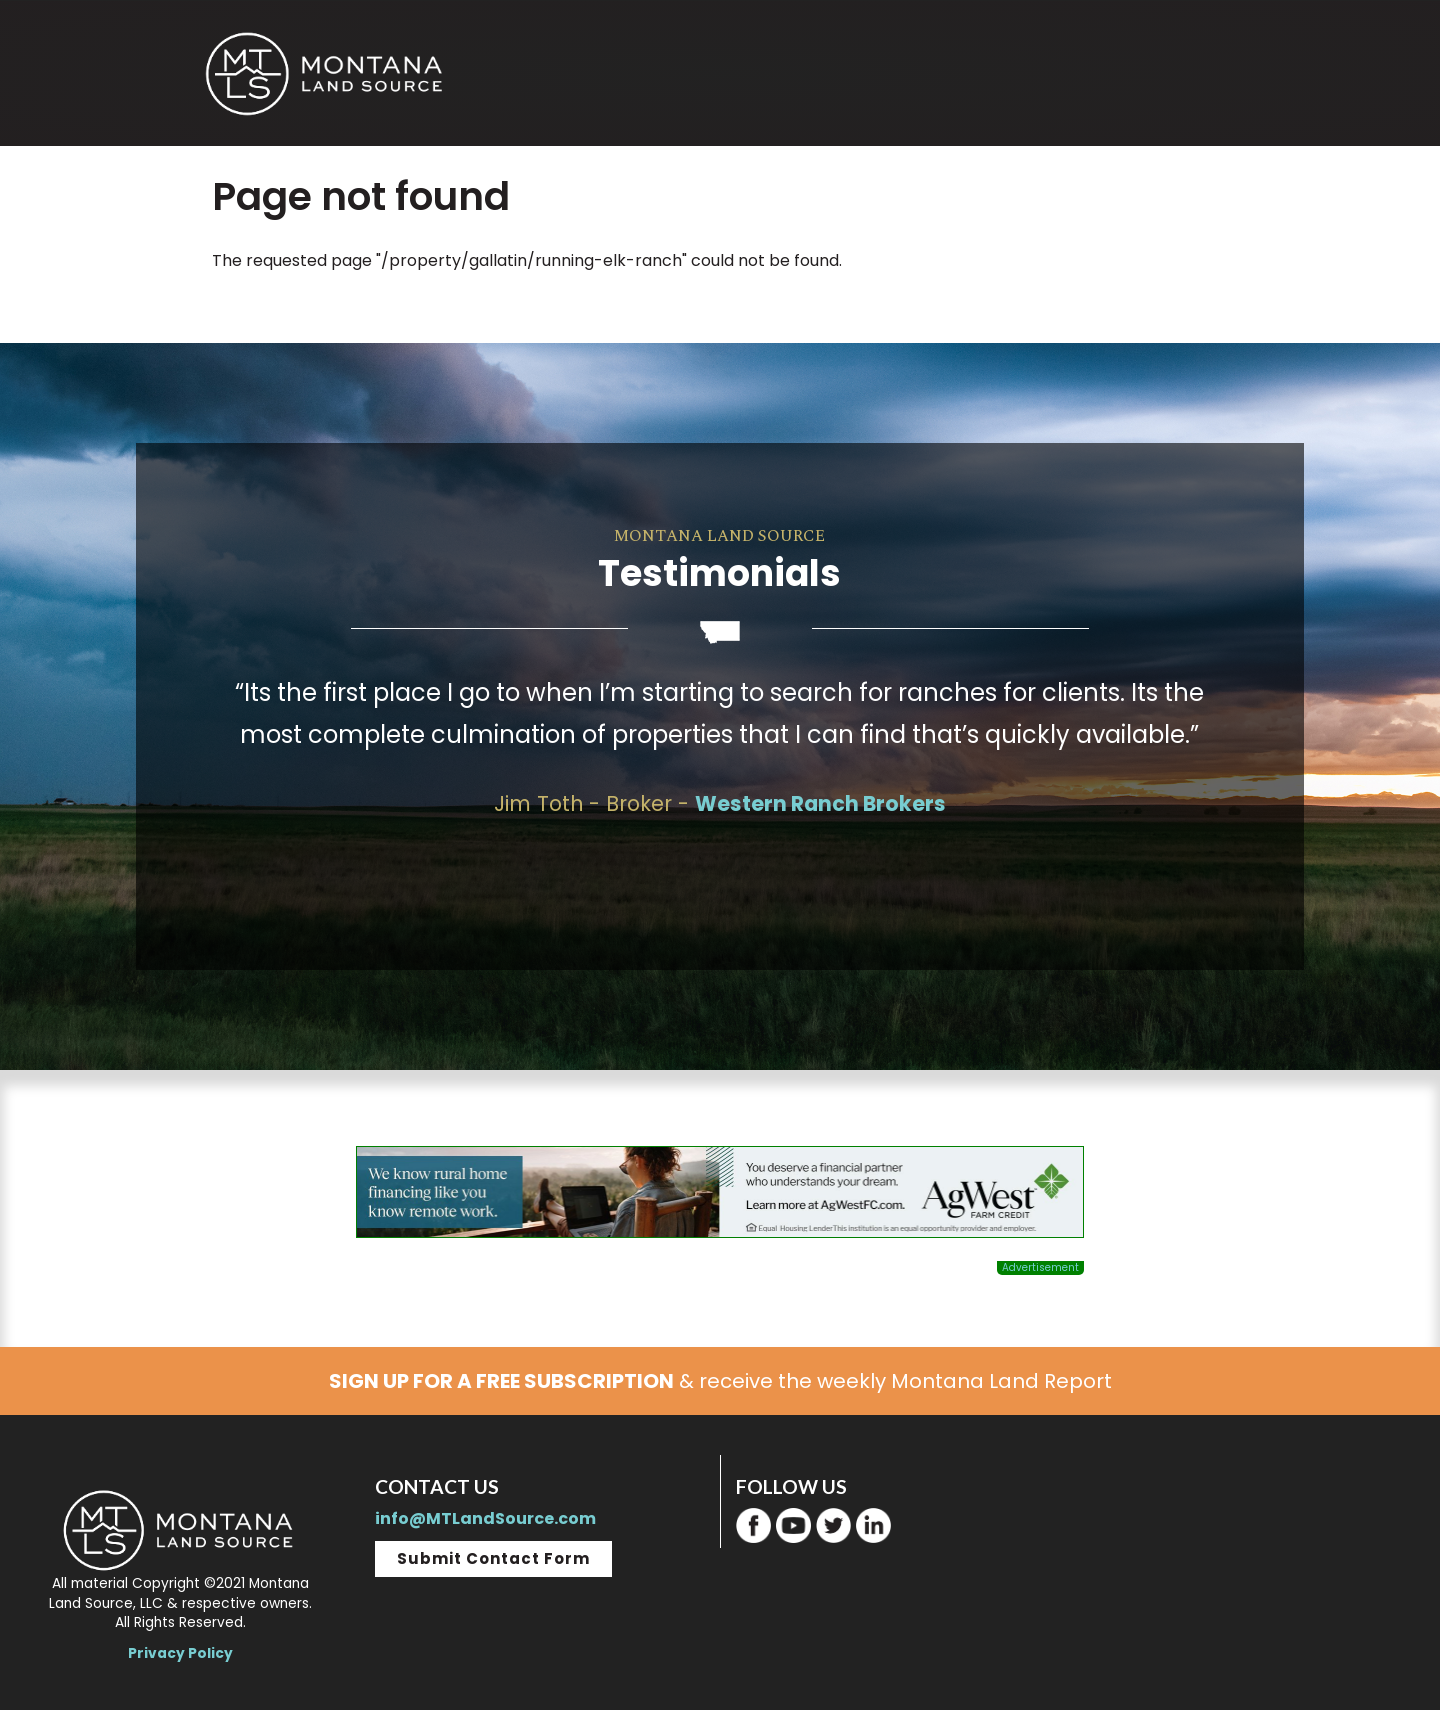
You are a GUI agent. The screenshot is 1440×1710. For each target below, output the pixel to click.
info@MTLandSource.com (485, 1518)
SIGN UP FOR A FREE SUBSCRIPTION (501, 1381)
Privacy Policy (180, 1653)
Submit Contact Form (493, 1558)
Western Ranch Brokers (820, 803)
